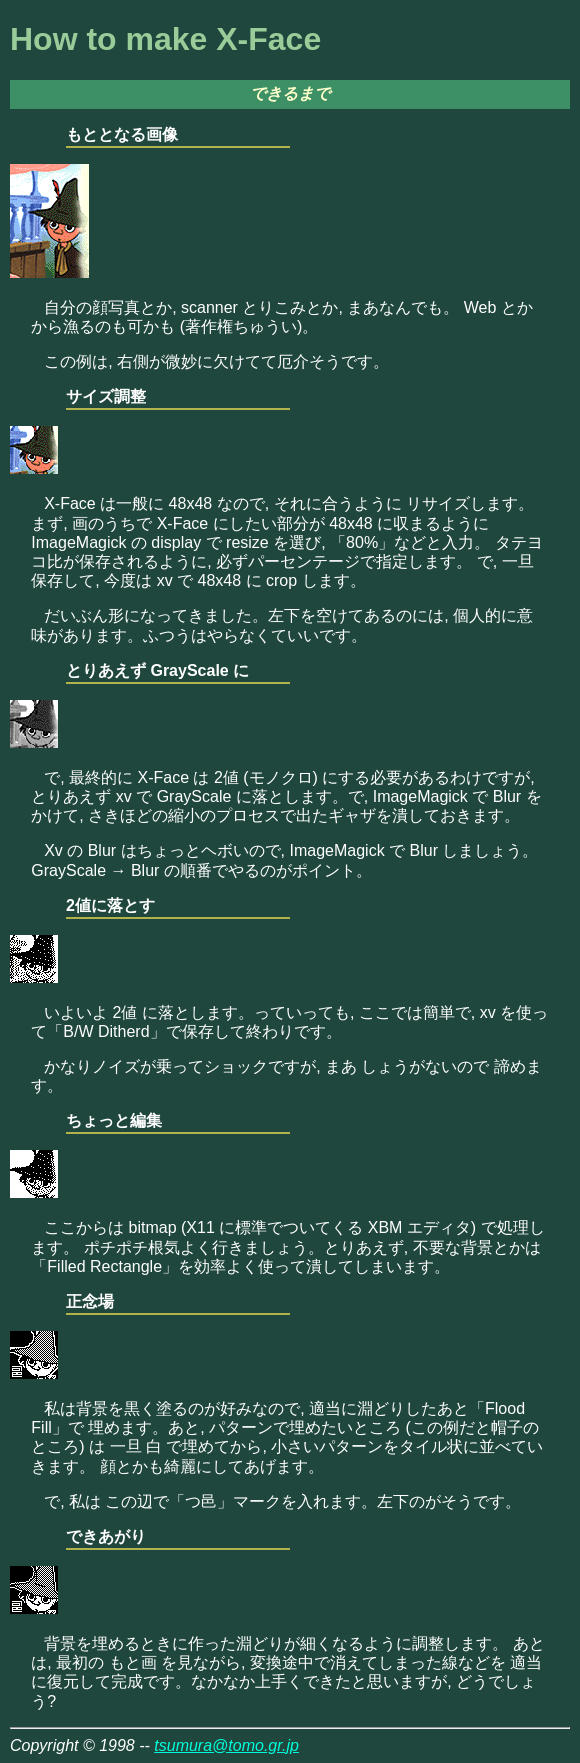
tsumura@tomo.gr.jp (226, 1745)
